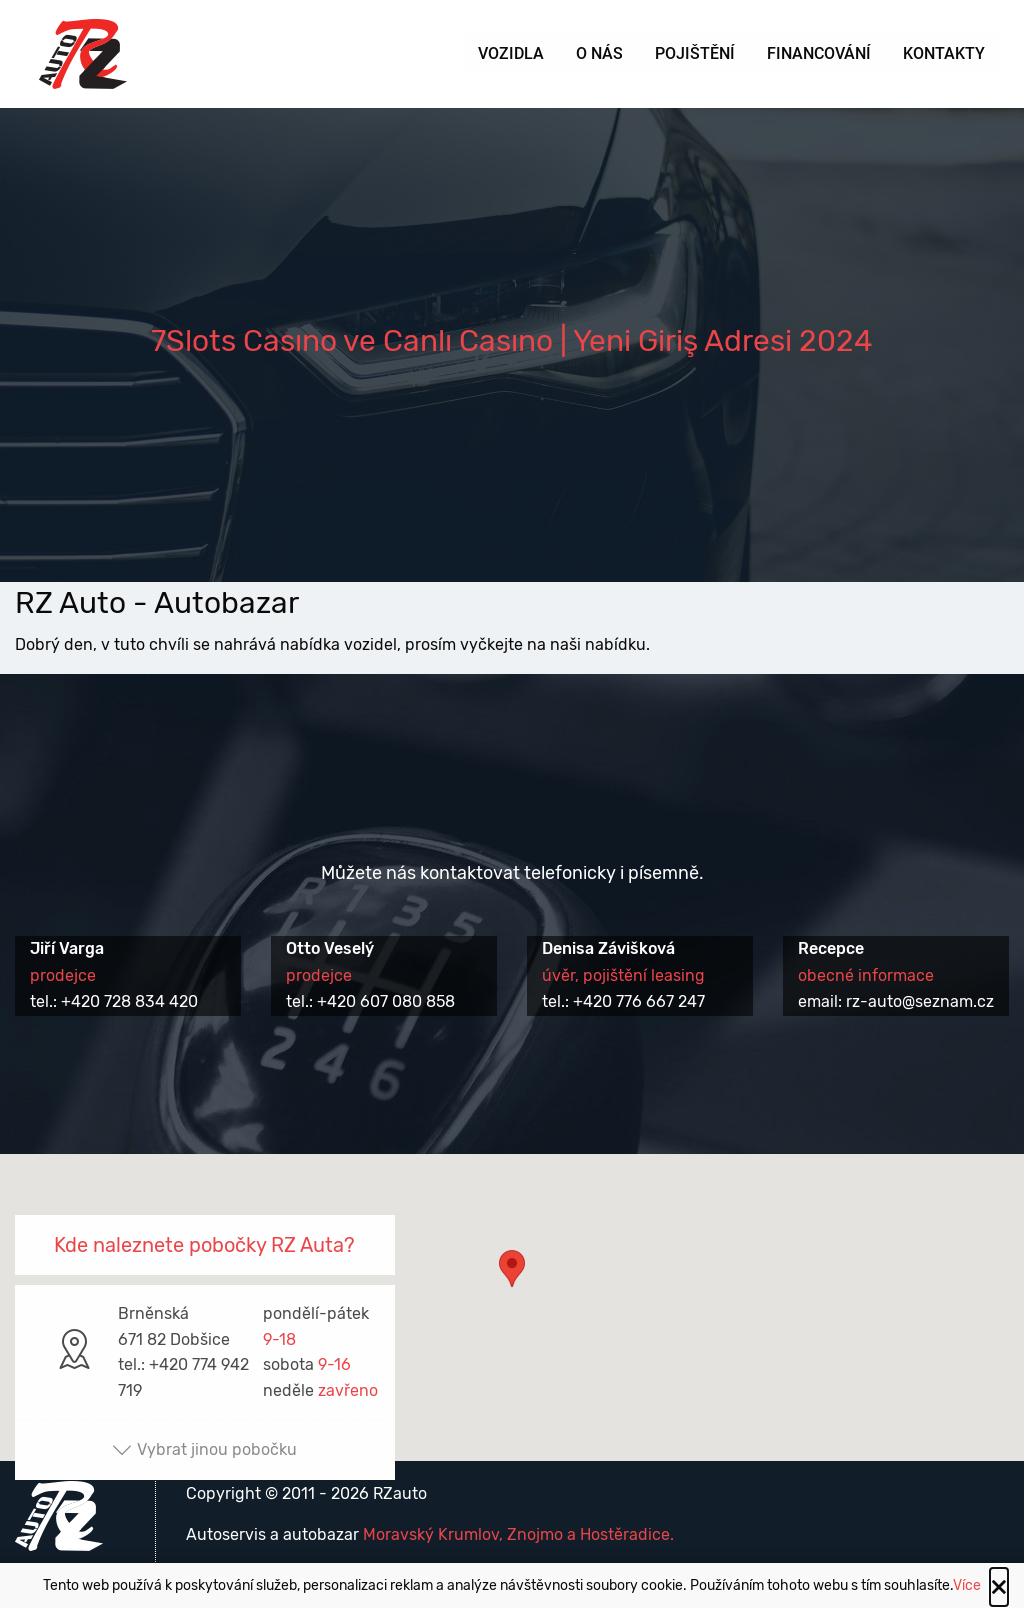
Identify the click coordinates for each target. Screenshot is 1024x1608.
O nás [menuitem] (599, 53)
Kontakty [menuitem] (944, 53)
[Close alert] (999, 1587)
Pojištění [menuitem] (695, 53)
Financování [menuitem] (819, 53)
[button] (512, 1288)
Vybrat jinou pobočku (204, 1449)
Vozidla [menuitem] (511, 53)
